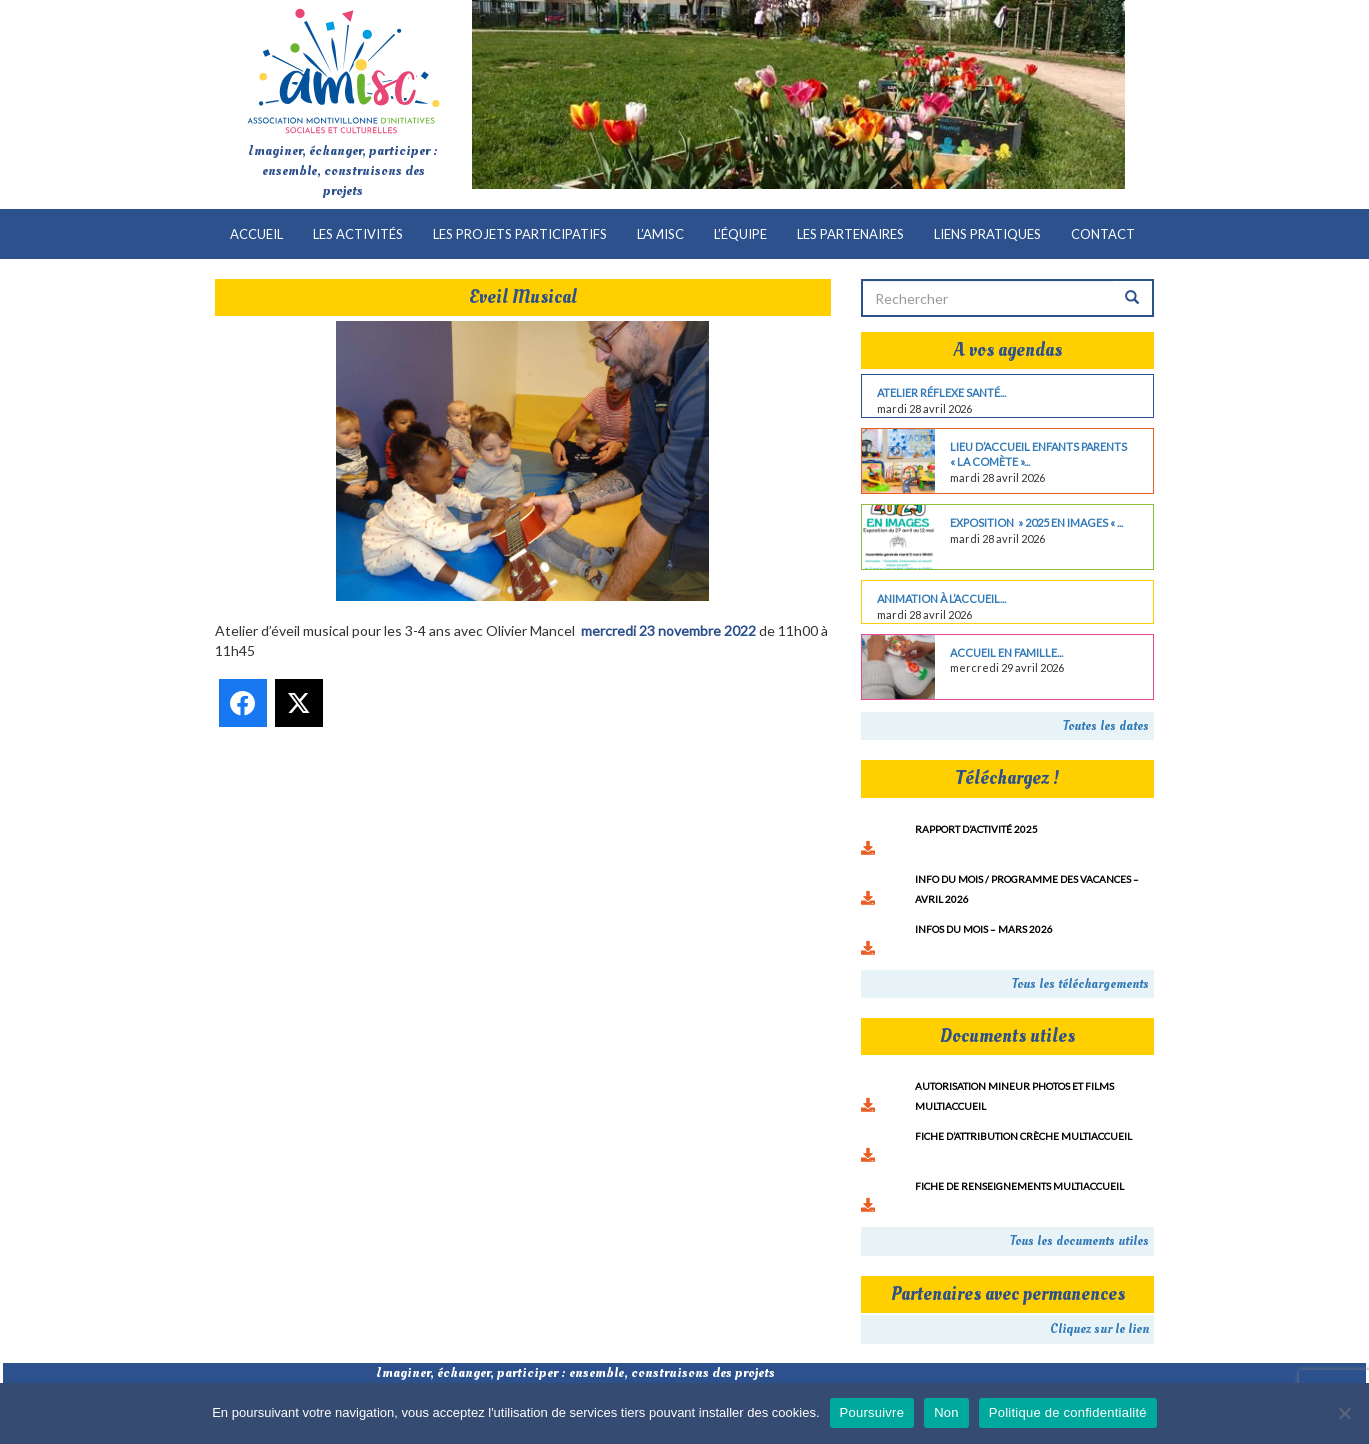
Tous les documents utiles (1079, 1241)
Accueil (256, 234)
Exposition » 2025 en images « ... (1036, 522)
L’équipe (740, 234)
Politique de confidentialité (1068, 1412)
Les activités (358, 234)
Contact (1103, 234)
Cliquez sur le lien (1099, 1329)
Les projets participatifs (520, 234)
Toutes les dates (1106, 726)
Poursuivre (872, 1412)
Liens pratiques (987, 234)
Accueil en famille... (1006, 652)
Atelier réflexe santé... (941, 392)
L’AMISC (660, 234)
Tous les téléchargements (1080, 984)
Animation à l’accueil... (941, 598)
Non (946, 1412)
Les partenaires (850, 234)
